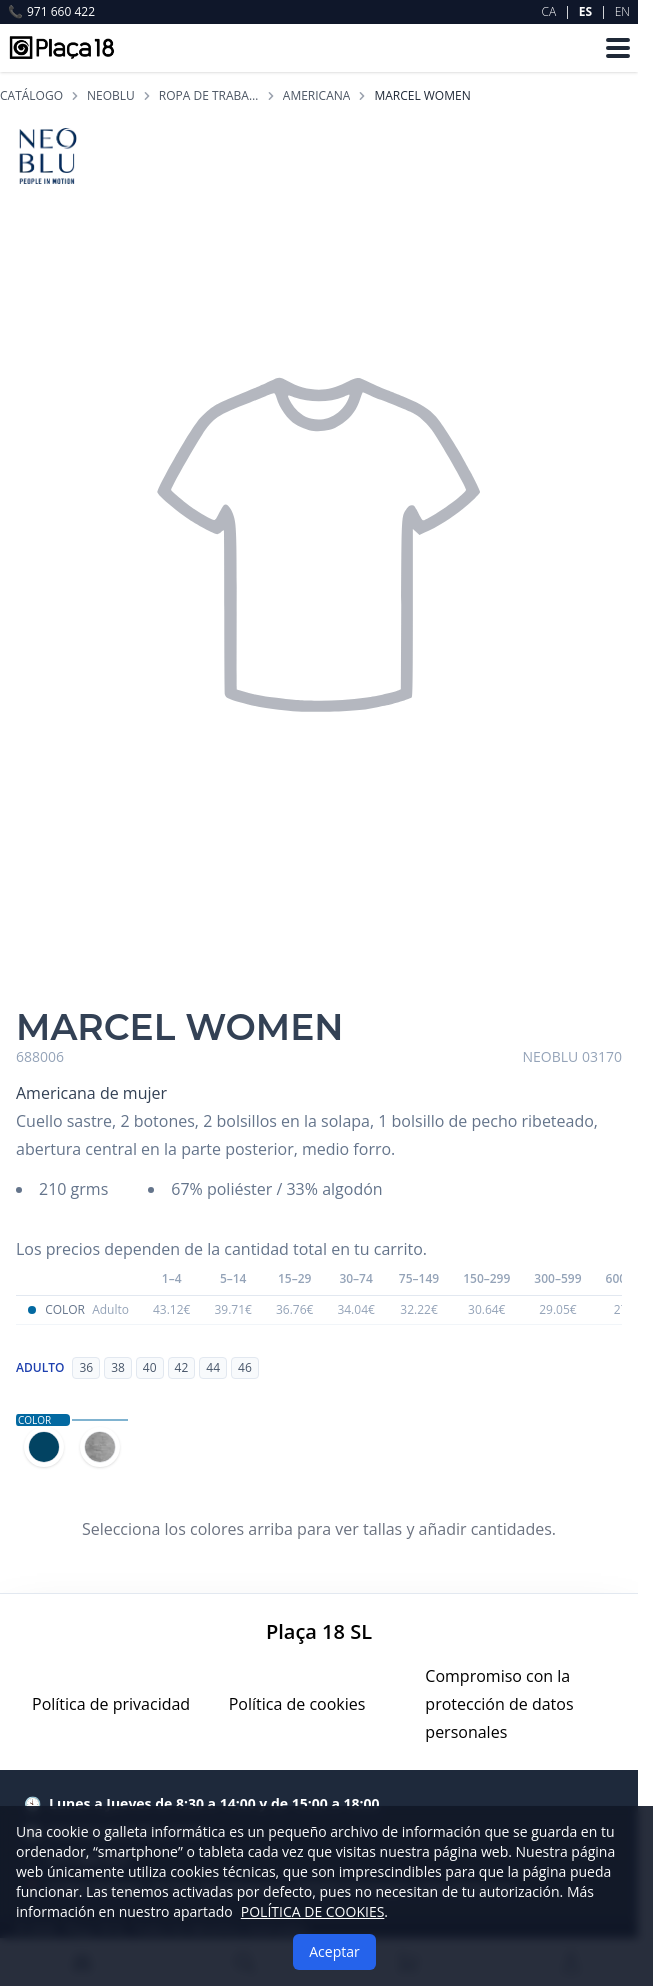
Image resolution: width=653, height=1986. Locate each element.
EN (622, 11)
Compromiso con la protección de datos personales (499, 1704)
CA (549, 11)
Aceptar (334, 1951)
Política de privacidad (111, 1704)
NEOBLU (111, 96)
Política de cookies (297, 1704)
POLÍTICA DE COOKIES (313, 1911)
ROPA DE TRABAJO (209, 96)
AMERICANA (317, 96)
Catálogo (31, 96)
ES (585, 11)
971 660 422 (51, 12)
